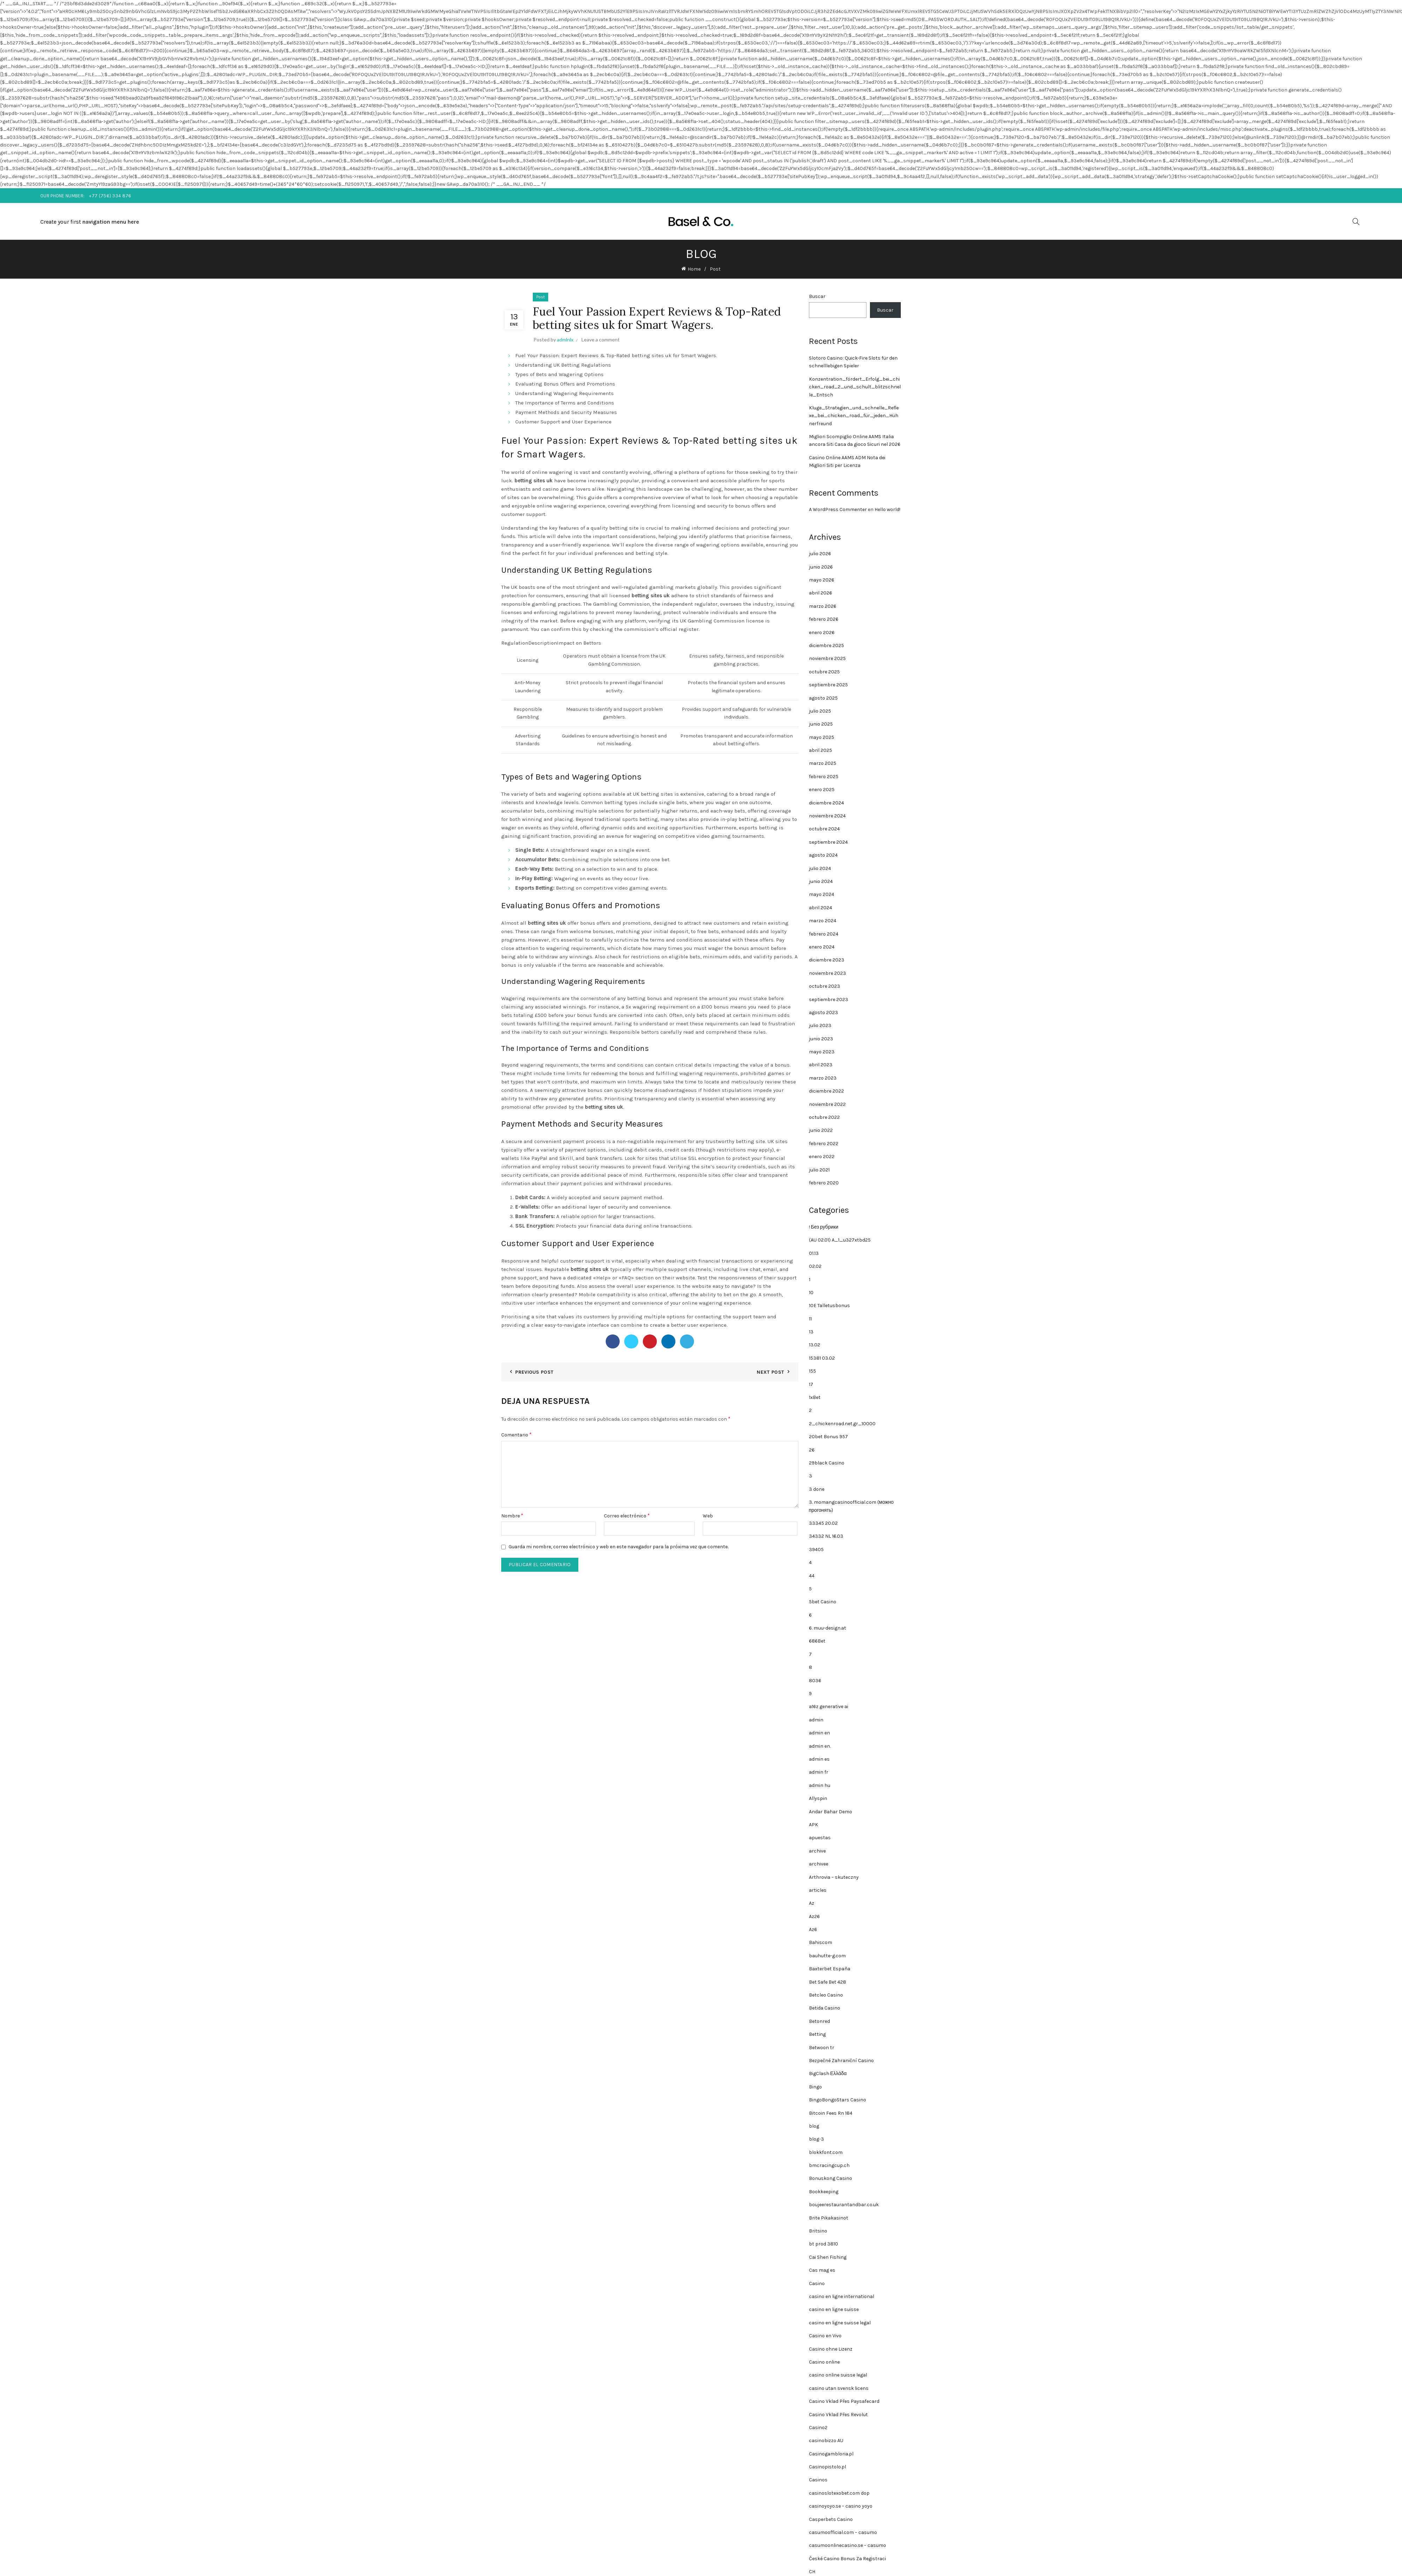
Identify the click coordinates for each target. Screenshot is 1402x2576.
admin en (819, 1733)
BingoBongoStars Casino (837, 2100)
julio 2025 (820, 711)
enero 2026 (822, 632)
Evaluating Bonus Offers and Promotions (565, 384)
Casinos (818, 2480)
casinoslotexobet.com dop (839, 2493)
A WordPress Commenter (838, 509)
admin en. (820, 1746)
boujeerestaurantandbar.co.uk (844, 2205)
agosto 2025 (823, 698)
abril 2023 (820, 1065)
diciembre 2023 (826, 960)
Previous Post (534, 1372)
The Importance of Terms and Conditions (564, 403)
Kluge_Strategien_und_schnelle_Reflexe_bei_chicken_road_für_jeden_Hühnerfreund (854, 416)
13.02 (814, 1345)
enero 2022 (822, 1157)
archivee (818, 1864)
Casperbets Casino (831, 2519)
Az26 (814, 1916)
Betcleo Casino (826, 1995)
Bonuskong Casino (830, 2178)
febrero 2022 (823, 1144)
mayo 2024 (821, 894)
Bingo (815, 2087)
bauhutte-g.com (827, 1956)
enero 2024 (822, 947)
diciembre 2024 (826, 803)
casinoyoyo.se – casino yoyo (840, 2506)
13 (811, 1332)
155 (812, 1371)
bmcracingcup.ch (829, 2165)
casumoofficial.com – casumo (843, 2532)
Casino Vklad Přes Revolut (838, 2415)
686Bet (817, 1641)
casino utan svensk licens (839, 2388)
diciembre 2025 (826, 645)
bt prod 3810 (823, 2244)
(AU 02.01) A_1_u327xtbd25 (840, 1240)
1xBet (815, 1397)
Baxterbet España (829, 1969)
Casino (817, 2283)
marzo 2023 (823, 1078)
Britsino (818, 2231)
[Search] (1356, 221)
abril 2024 (820, 908)
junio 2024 (821, 881)
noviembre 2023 (827, 973)
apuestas (820, 1838)
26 (812, 1450)
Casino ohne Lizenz (830, 2349)
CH (812, 2572)
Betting (817, 2034)
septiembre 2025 (828, 685)
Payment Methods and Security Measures (566, 412)
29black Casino (826, 1463)
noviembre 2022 (827, 1104)
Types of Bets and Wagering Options (559, 374)
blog (814, 2126)
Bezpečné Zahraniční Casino (841, 2061)
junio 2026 (821, 567)
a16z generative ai (828, 1707)
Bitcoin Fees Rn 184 (830, 2113)
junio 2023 (821, 1039)
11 (810, 1319)
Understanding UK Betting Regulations (563, 365)
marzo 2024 (822, 921)
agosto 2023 (823, 1012)
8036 (815, 1681)
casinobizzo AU (826, 2441)
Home (694, 269)
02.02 (815, 1266)
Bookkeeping (823, 2192)
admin (816, 1720)
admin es (819, 1759)
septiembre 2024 (828, 842)
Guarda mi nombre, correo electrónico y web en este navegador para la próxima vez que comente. (618, 1547)
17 (811, 1384)
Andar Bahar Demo (830, 1812)
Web (708, 1516)
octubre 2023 (824, 986)
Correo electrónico (627, 1515)
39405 (816, 1549)
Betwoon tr (821, 2048)
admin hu (819, 1785)
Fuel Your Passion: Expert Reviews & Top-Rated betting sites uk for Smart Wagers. (616, 355)
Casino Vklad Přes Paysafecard (844, 2401)
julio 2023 (820, 1025)
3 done (816, 1489)
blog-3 (816, 2139)
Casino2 (818, 2428)
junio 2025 (821, 724)
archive (817, 1851)
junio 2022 (821, 1130)
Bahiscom (820, 1942)
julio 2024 (820, 868)
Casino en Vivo (825, 2336)
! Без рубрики (823, 1227)
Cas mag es (822, 2270)
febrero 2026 (823, 619)
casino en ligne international (841, 2296)
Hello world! (887, 509)
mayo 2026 (821, 580)
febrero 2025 (823, 777)
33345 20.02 (823, 1523)
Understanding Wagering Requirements (564, 393)
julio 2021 (819, 1170)
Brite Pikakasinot (828, 2218)
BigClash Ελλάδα (828, 2074)
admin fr (818, 1772)
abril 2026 (820, 593)
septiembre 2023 (828, 999)
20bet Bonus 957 (828, 1437)
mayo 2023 (822, 1052)
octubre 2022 (824, 1117)
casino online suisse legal (838, 2375)
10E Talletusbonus (829, 1306)
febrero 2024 (823, 934)
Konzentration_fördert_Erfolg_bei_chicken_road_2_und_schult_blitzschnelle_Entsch (855, 387)
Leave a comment (600, 339)
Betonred (819, 2021)
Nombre (512, 1515)
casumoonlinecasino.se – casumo (847, 2545)
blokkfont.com (826, 2152)
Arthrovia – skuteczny (834, 1877)
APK (813, 1825)
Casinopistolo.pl (827, 2467)
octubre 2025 (824, 672)
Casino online (824, 2362)
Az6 (813, 1929)
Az (811, 1903)
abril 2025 (820, 750)
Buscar (817, 296)
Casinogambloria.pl (831, 2454)
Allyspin (818, 1798)
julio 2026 (820, 554)
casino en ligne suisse (834, 2309)
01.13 (814, 1253)
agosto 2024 (823, 855)
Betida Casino (824, 2008)
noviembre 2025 (827, 658)
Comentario (516, 1434)
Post (715, 269)
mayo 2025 (821, 737)
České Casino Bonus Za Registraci (847, 2559)
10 (811, 1293)
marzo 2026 (822, 606)
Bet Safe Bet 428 (827, 1982)
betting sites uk (534, 480)
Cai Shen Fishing (827, 2257)
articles (817, 1890)
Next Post (770, 1372)
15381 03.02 (822, 1358)
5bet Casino (822, 1602)
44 (812, 1576)
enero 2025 (822, 790)
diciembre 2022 (826, 1091)
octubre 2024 (824, 829)
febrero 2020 (824, 1183)
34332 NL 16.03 (826, 1536)
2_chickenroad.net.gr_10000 (842, 1424)
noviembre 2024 (827, 816)
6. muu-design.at (827, 1628)
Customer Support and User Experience (563, 422)
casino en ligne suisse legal (840, 2323)
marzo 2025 (822, 763)
